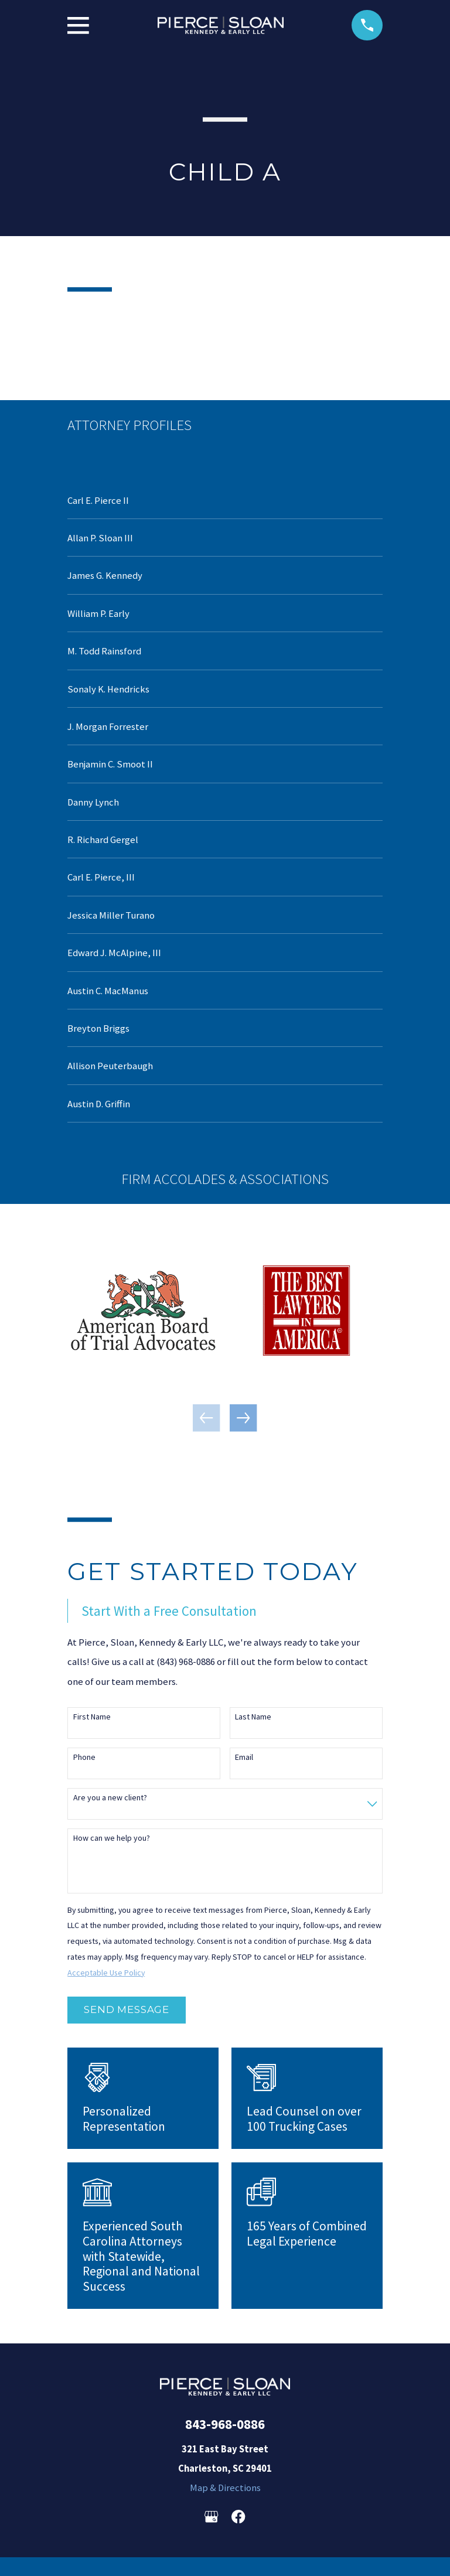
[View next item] (243, 1417)
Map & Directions (225, 2488)
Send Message (126, 2009)
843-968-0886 (225, 2423)
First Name (92, 1717)
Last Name (253, 1717)
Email (244, 1757)
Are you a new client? (110, 1798)
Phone (84, 1757)
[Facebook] (238, 2516)
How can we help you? (111, 1838)
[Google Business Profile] (211, 2516)
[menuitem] (225, 500)
